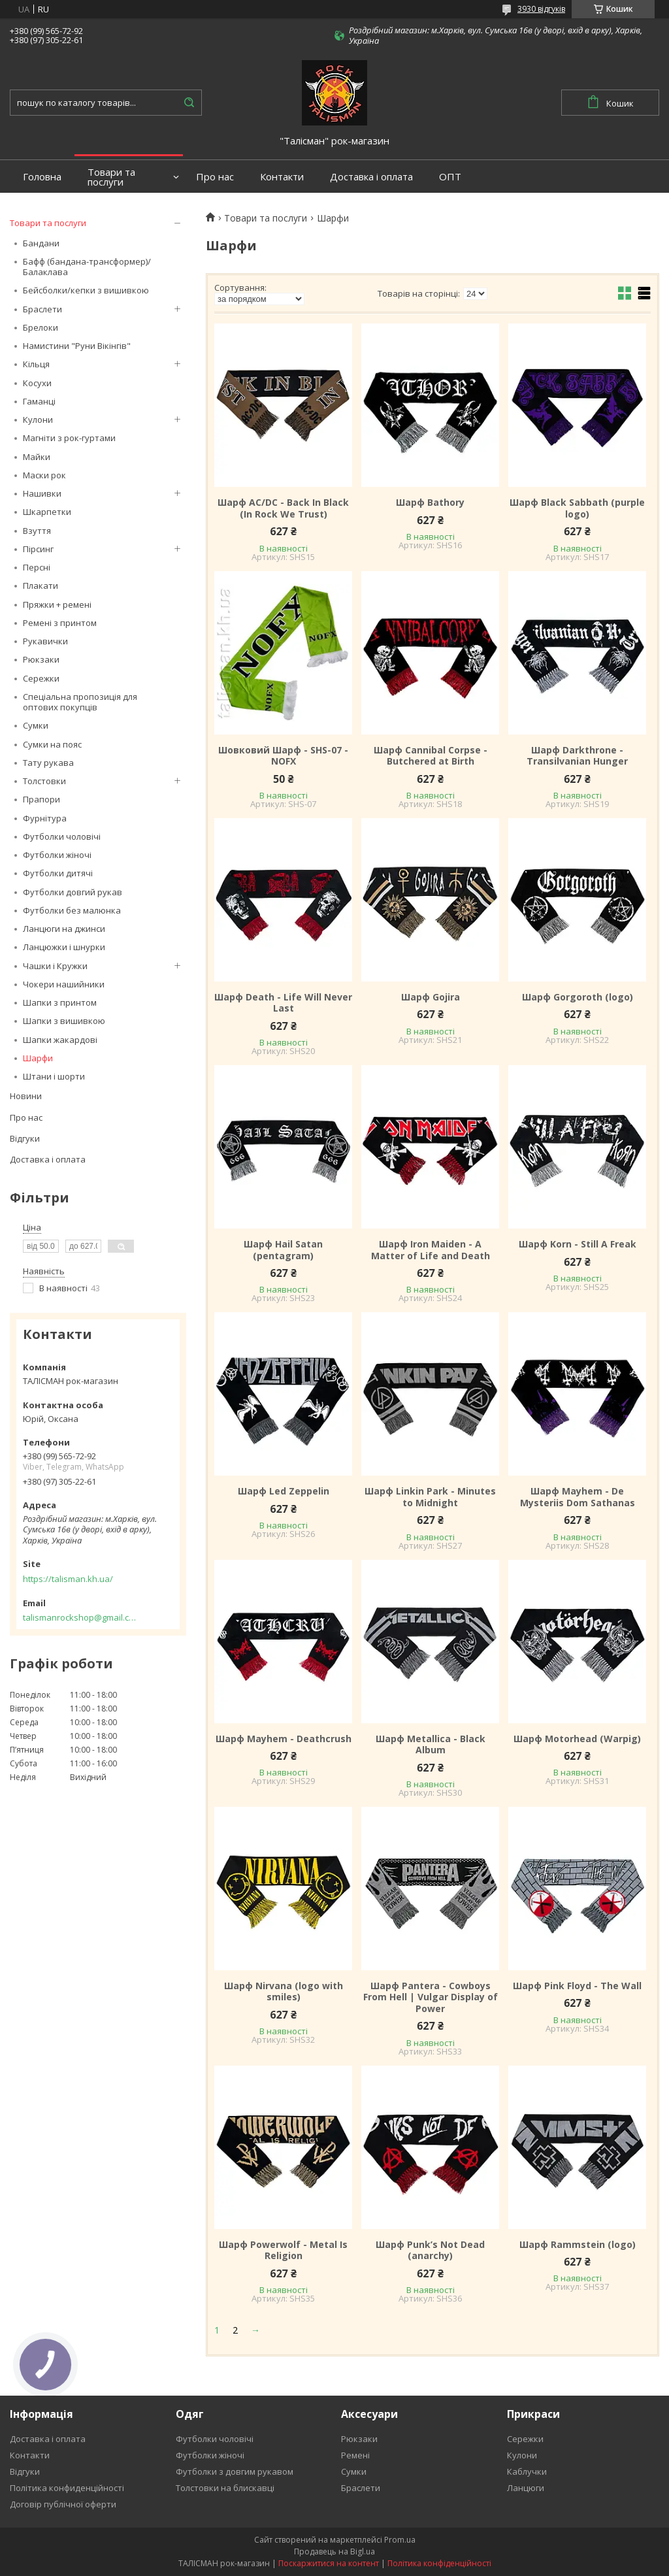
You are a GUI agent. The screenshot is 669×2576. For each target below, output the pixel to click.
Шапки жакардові (60, 1040)
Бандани (41, 243)
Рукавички (45, 641)
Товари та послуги (111, 177)
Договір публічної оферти (63, 2504)
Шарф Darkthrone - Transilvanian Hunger (577, 755)
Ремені (355, 2455)
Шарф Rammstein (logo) (577, 2245)
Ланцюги (525, 2488)
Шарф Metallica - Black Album (430, 1744)
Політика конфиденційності (67, 2488)
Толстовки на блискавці (225, 2488)
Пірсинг (38, 549)
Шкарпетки (47, 512)
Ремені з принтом (60, 623)
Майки (36, 457)
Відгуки (25, 1138)
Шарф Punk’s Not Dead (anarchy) (430, 2250)
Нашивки (42, 493)
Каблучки (527, 2471)
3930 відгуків (541, 8)
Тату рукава (48, 762)
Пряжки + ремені (57, 604)
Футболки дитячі (58, 873)
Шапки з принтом (60, 1002)
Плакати (40, 585)
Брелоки (40, 327)
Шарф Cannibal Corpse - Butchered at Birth (430, 755)
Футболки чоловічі (62, 836)
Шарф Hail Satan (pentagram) (283, 1249)
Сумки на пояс (52, 744)
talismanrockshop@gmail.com (80, 1617)
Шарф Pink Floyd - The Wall (577, 1986)
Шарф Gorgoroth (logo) (577, 997)
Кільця (36, 364)
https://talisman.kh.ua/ (68, 1579)
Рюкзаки (41, 659)
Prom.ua (400, 2539)
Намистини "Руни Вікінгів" (77, 346)
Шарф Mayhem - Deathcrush (283, 1739)
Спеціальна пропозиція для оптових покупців (80, 702)
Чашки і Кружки (55, 966)
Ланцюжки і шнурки (64, 947)
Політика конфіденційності (439, 2563)
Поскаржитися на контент (328, 2563)
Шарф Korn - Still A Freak (577, 1244)
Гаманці (39, 401)
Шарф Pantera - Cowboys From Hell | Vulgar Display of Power (430, 1997)
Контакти (282, 177)
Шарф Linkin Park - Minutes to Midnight (430, 1496)
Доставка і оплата (371, 177)
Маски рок (44, 475)
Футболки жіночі (57, 855)
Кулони (38, 419)
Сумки (35, 725)
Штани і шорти (54, 1076)
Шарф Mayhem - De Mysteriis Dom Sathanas (577, 1496)
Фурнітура (45, 818)
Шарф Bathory (430, 502)
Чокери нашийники (64, 984)
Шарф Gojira (430, 997)
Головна (42, 177)
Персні (36, 567)
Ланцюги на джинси (64, 928)
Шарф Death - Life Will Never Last (283, 1002)
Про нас (215, 177)
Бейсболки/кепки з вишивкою (86, 290)
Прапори (41, 799)
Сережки (41, 678)
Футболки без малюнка (72, 910)
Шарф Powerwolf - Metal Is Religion (283, 2250)
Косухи (37, 383)
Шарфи (38, 1058)
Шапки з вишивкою (64, 1021)
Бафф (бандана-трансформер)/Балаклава (87, 267)
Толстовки (44, 781)
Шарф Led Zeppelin (283, 1491)
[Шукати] (189, 103)
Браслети (42, 309)
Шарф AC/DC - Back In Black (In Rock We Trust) (283, 508)
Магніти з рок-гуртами (69, 438)
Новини (26, 1096)
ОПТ (450, 177)
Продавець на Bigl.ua (334, 2551)
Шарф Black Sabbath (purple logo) (577, 508)
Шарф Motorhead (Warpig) (577, 1739)
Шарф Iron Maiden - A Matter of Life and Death (430, 1249)
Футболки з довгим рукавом (234, 2471)
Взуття (37, 531)
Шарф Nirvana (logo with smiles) (283, 1991)
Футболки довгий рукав (72, 892)
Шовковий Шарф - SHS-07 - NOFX (283, 755)
